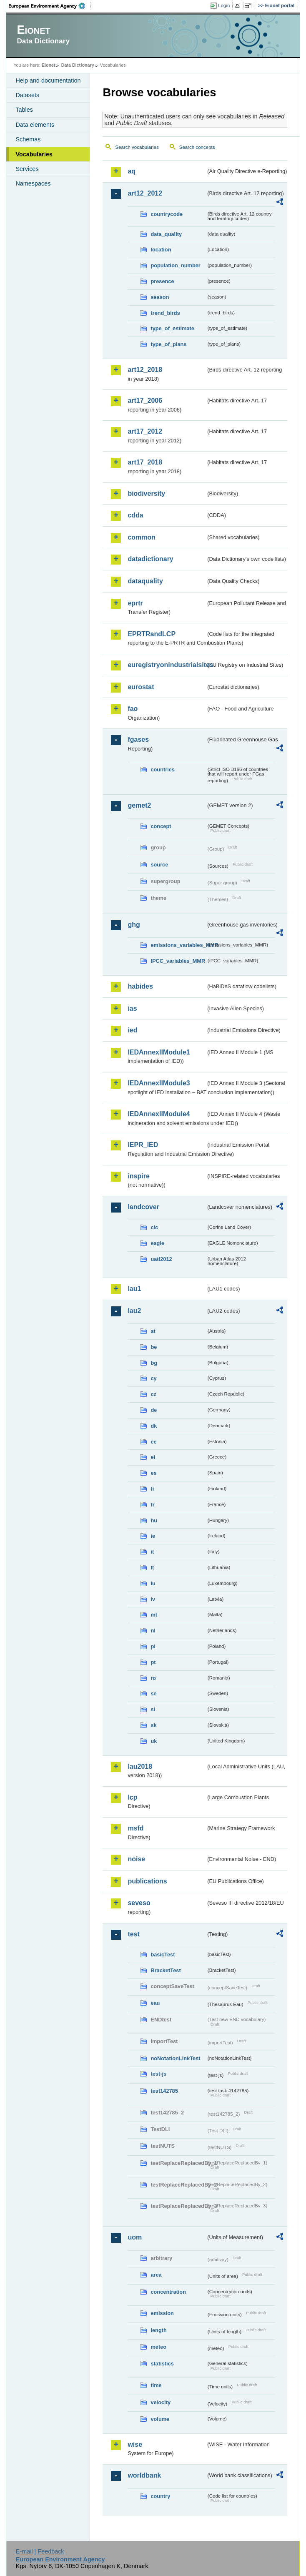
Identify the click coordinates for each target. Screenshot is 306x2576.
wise (135, 2444)
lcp (132, 1797)
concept (160, 826)
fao (133, 708)
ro (153, 1678)
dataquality (145, 581)
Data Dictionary (77, 65)
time (155, 2385)
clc (154, 1227)
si (152, 1709)
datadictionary (150, 558)
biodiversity (146, 493)
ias (132, 1008)
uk (153, 1741)
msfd (135, 1828)
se (153, 1693)
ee (153, 1442)
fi (152, 1489)
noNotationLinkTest (175, 2058)
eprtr (135, 603)
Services (26, 169)
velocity (160, 2402)
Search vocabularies (136, 147)
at (152, 1331)
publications (147, 1881)
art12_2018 (145, 369)
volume (159, 2419)
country (160, 2496)
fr (152, 1504)
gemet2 (139, 805)
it (152, 1552)
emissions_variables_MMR (178, 945)
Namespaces (32, 183)
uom (135, 2237)
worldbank (144, 2475)
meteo (158, 2347)
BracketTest (165, 1970)
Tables (24, 109)
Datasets (27, 95)
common (142, 537)
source (159, 864)
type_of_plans (168, 344)
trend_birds (165, 313)
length (158, 2330)
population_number (175, 265)
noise (136, 1859)
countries (162, 769)
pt (153, 1662)
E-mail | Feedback (40, 2551)
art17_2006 (145, 400)
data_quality (166, 234)
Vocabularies (34, 154)
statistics (161, 2363)
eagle (157, 1243)
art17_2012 (145, 431)
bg (153, 1363)
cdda (135, 515)
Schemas (27, 139)
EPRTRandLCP (152, 634)
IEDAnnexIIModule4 (159, 1113)
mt (153, 1615)
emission (161, 2313)
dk (153, 1426)
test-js (158, 2074)
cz (153, 1394)
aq (131, 171)
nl (152, 1630)
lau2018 (140, 1766)
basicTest (162, 1954)
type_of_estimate (172, 328)
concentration (168, 2292)
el (152, 1457)
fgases (138, 739)
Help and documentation (47, 80)
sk (153, 1725)
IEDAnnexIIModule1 (159, 1052)
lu (152, 1583)
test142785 (164, 2091)
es (153, 1473)
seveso (139, 1902)
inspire (138, 1176)
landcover (143, 1206)
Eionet (48, 65)
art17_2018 (145, 462)
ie (152, 1536)
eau (155, 2003)
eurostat (141, 686)
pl (152, 1646)
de (153, 1410)
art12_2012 (145, 193)
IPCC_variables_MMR (177, 961)
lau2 (134, 1310)
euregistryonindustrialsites (167, 664)
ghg (134, 924)
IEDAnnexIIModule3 (159, 1083)
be (153, 1347)
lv (152, 1599)
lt (152, 1567)
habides (140, 986)
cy (153, 1378)
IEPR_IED (143, 1144)
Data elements (34, 124)
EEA (49, 6)
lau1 (134, 1288)
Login (224, 5)
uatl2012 (161, 1259)
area (155, 2275)
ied (132, 1030)
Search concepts (197, 147)
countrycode (166, 214)
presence (162, 281)
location (160, 249)
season (159, 297)
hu (153, 1520)
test (133, 1934)
